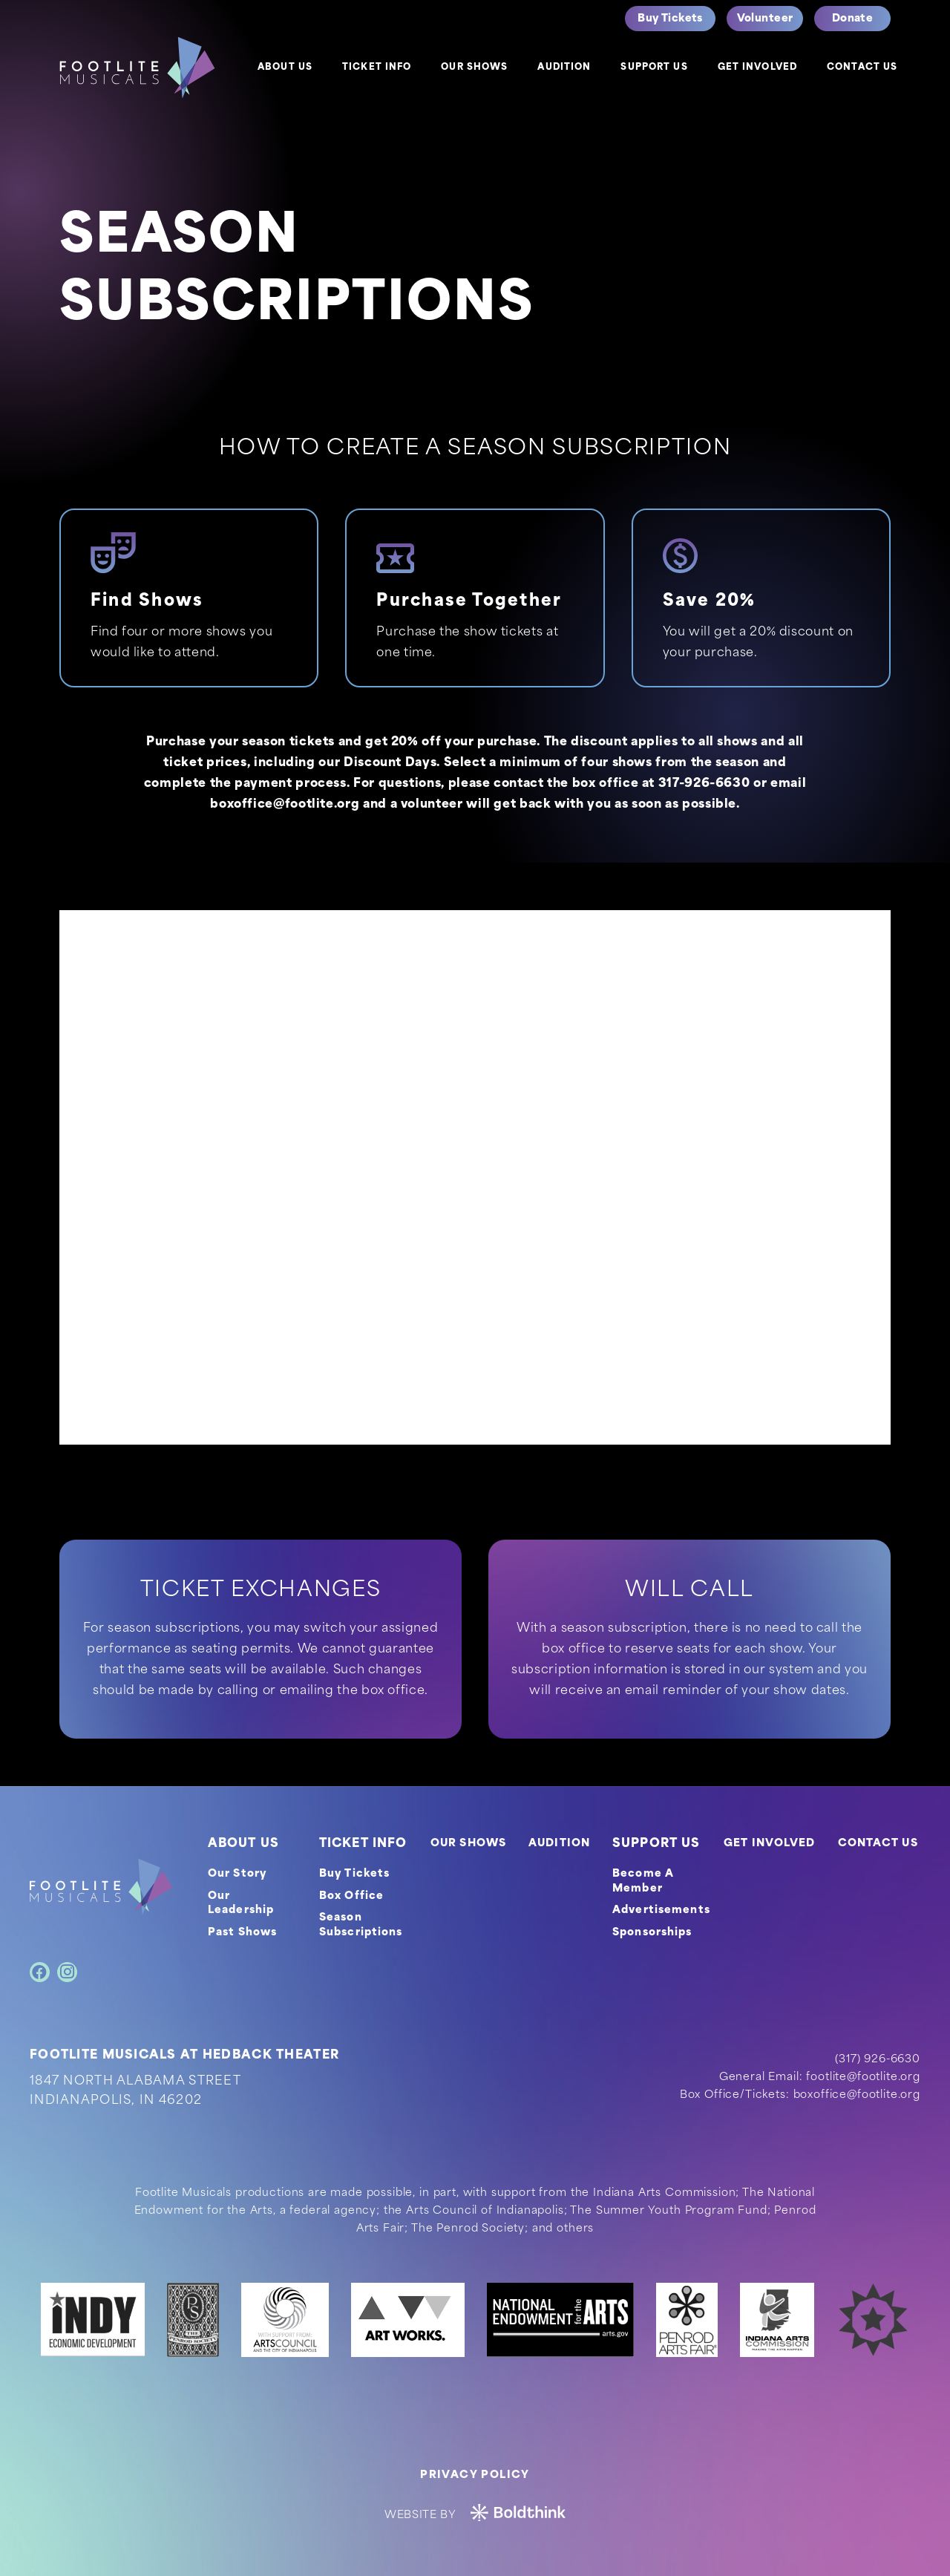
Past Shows (242, 1932)
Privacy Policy (475, 2475)
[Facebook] (40, 1972)
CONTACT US (878, 1843)
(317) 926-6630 (877, 2059)
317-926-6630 (704, 784)
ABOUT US (243, 1844)
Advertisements (661, 1910)
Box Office (351, 1896)
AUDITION (559, 1843)
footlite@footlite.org (863, 2077)
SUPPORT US (656, 1844)
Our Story (237, 1874)
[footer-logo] (101, 1887)
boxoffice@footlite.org (284, 805)
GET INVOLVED (769, 1843)
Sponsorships (652, 1932)
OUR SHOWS (468, 1843)
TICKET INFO (363, 1844)
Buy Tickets (354, 1874)
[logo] (137, 67)
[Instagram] (67, 1972)
